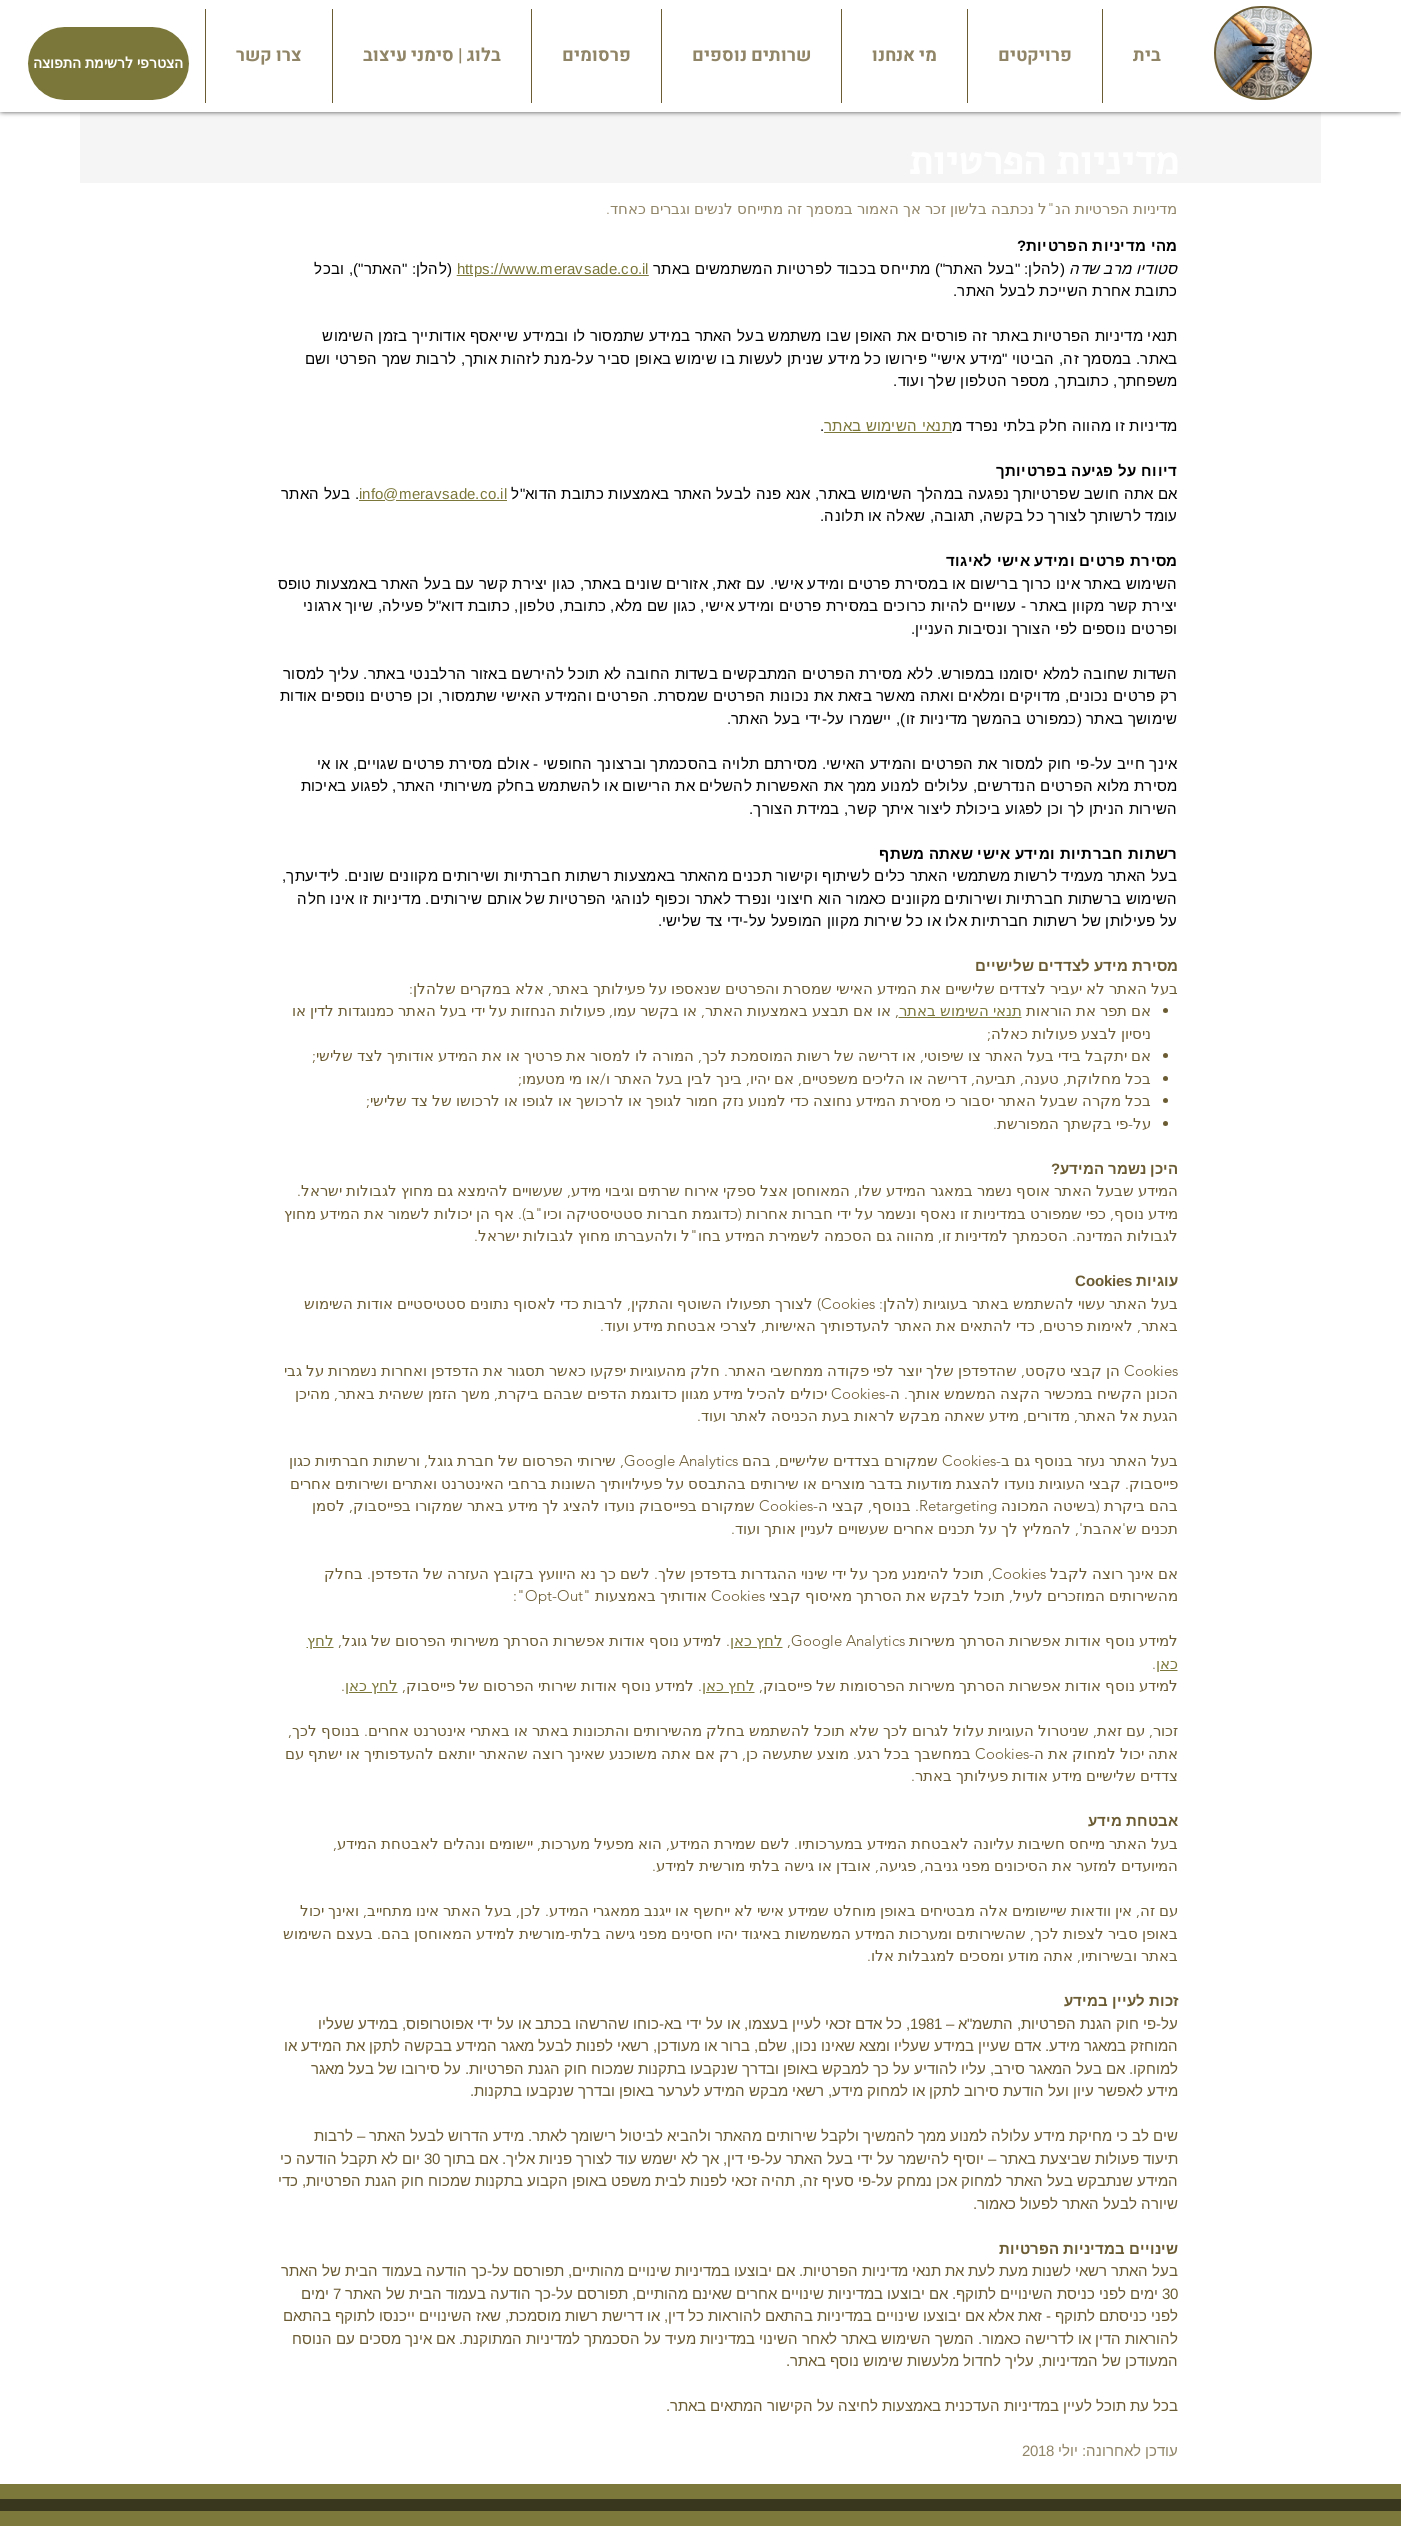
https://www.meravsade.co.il (553, 268)
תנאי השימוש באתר (888, 425)
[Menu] (1263, 53)
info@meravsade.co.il (433, 493)
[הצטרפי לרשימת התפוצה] (108, 63)
